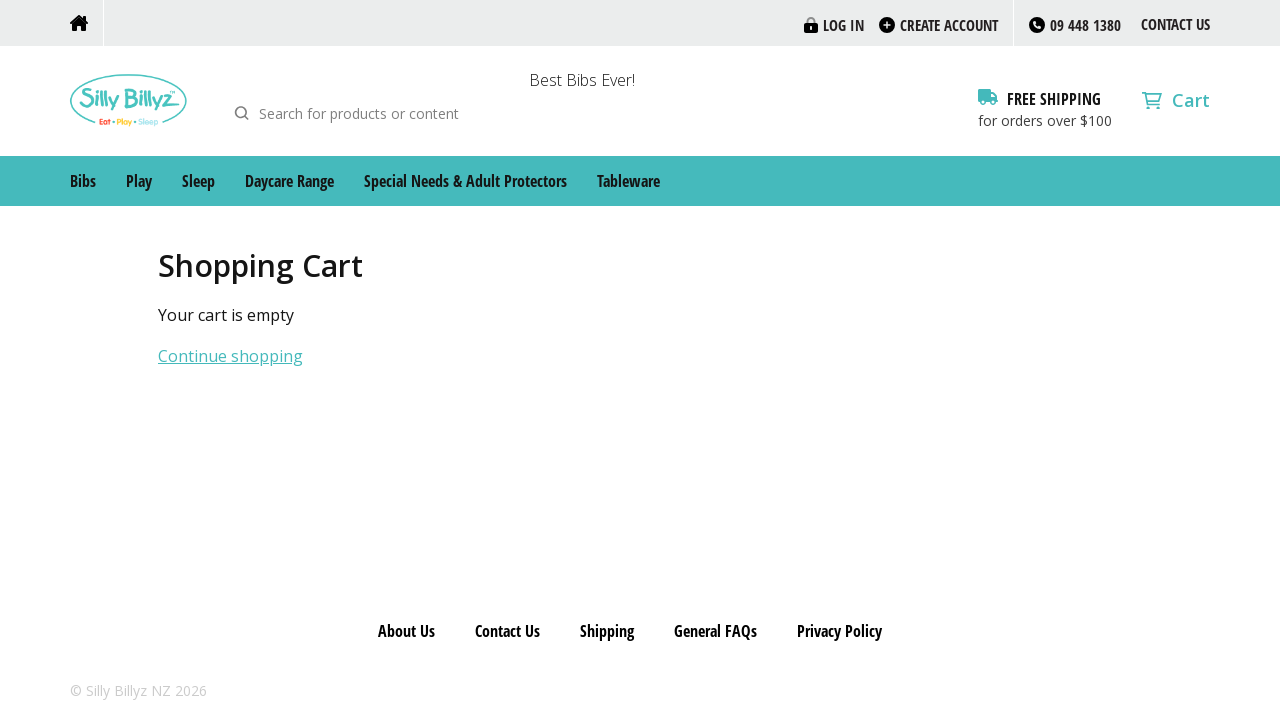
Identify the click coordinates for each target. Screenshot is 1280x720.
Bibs (83, 181)
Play (139, 181)
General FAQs (715, 631)
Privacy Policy (839, 631)
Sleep (198, 181)
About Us (406, 631)
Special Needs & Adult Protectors (465, 181)
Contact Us (1175, 24)
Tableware (628, 181)
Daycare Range (289, 181)
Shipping (607, 631)
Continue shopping (230, 356)
